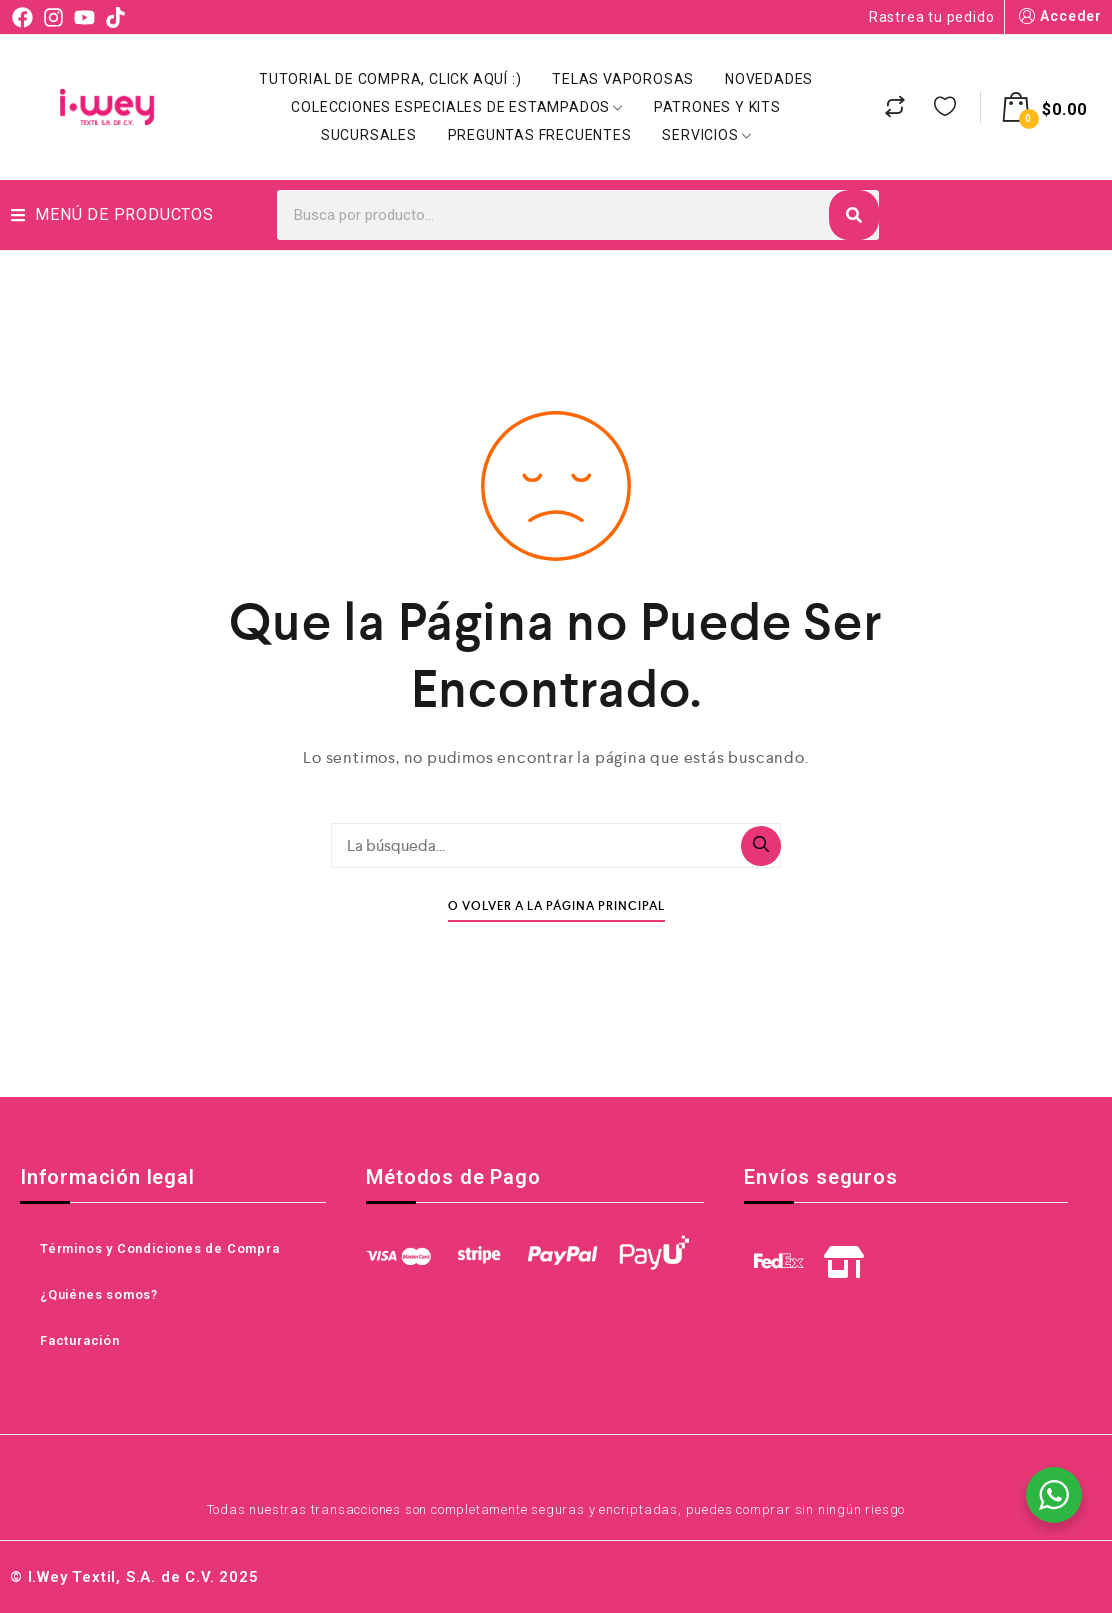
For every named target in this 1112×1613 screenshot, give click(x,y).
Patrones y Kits (717, 107)
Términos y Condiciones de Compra (160, 1248)
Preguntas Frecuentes (540, 135)
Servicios (706, 135)
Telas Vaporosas (623, 79)
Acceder (1058, 16)
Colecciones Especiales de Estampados (457, 107)
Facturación (80, 1340)
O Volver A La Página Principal (556, 906)
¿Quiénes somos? (99, 1294)
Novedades (769, 79)
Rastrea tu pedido (932, 17)
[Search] (854, 215)
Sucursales (369, 135)
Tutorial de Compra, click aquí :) (390, 79)
